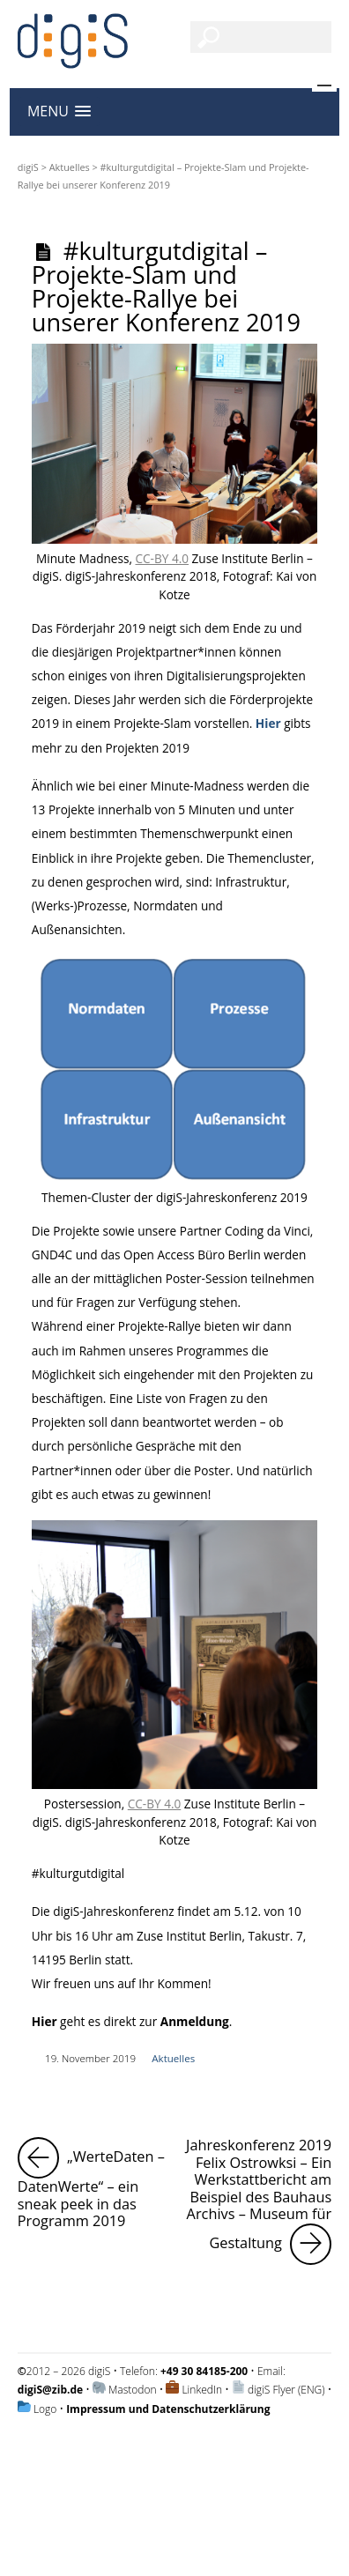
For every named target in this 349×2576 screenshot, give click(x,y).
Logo (44, 2409)
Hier (268, 723)
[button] (59, 111)
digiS (28, 167)
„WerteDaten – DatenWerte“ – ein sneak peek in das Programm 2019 (93, 2184)
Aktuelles (69, 167)
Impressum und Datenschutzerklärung (168, 2409)
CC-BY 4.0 (162, 558)
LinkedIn (202, 2389)
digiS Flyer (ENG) (286, 2389)
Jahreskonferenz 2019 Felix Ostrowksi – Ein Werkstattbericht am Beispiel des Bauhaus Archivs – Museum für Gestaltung (258, 2201)
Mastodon (132, 2389)
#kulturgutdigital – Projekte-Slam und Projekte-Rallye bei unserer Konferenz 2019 (166, 286)
